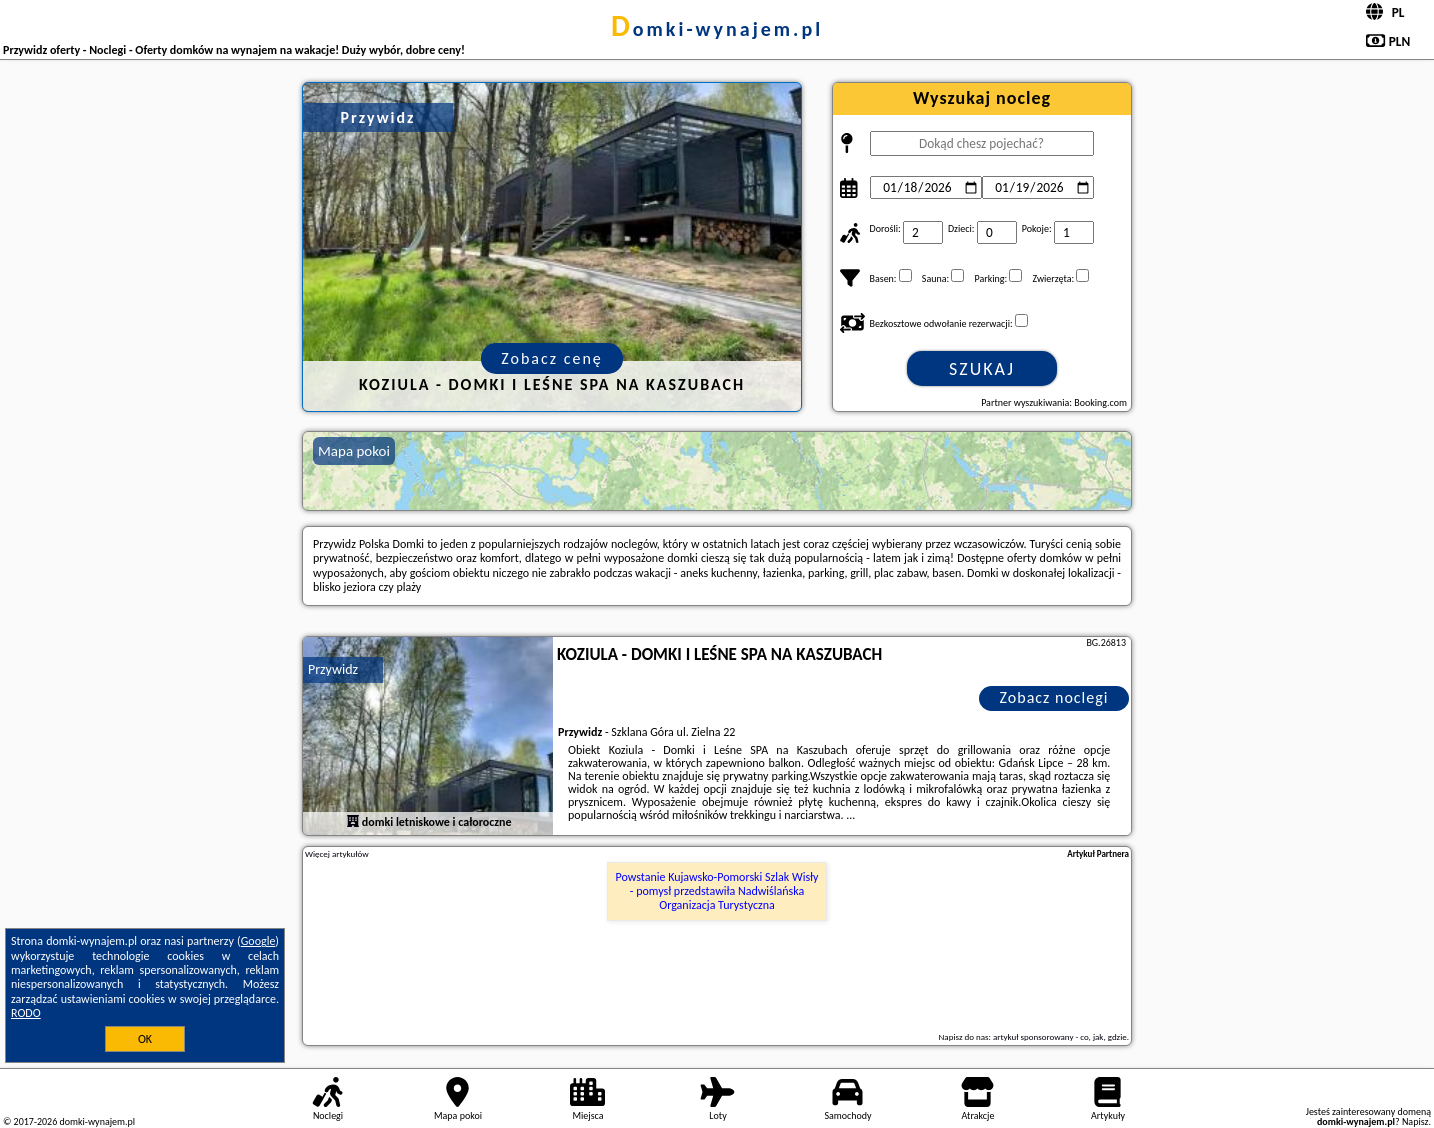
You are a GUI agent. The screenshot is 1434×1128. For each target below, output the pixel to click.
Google (258, 941)
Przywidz (333, 669)
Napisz (1415, 1121)
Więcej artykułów (337, 854)
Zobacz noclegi (1054, 697)
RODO (26, 1013)
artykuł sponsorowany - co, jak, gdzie (1060, 1036)
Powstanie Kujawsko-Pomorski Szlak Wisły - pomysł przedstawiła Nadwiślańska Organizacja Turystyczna (717, 891)
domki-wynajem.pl (717, 29)
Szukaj (982, 369)
